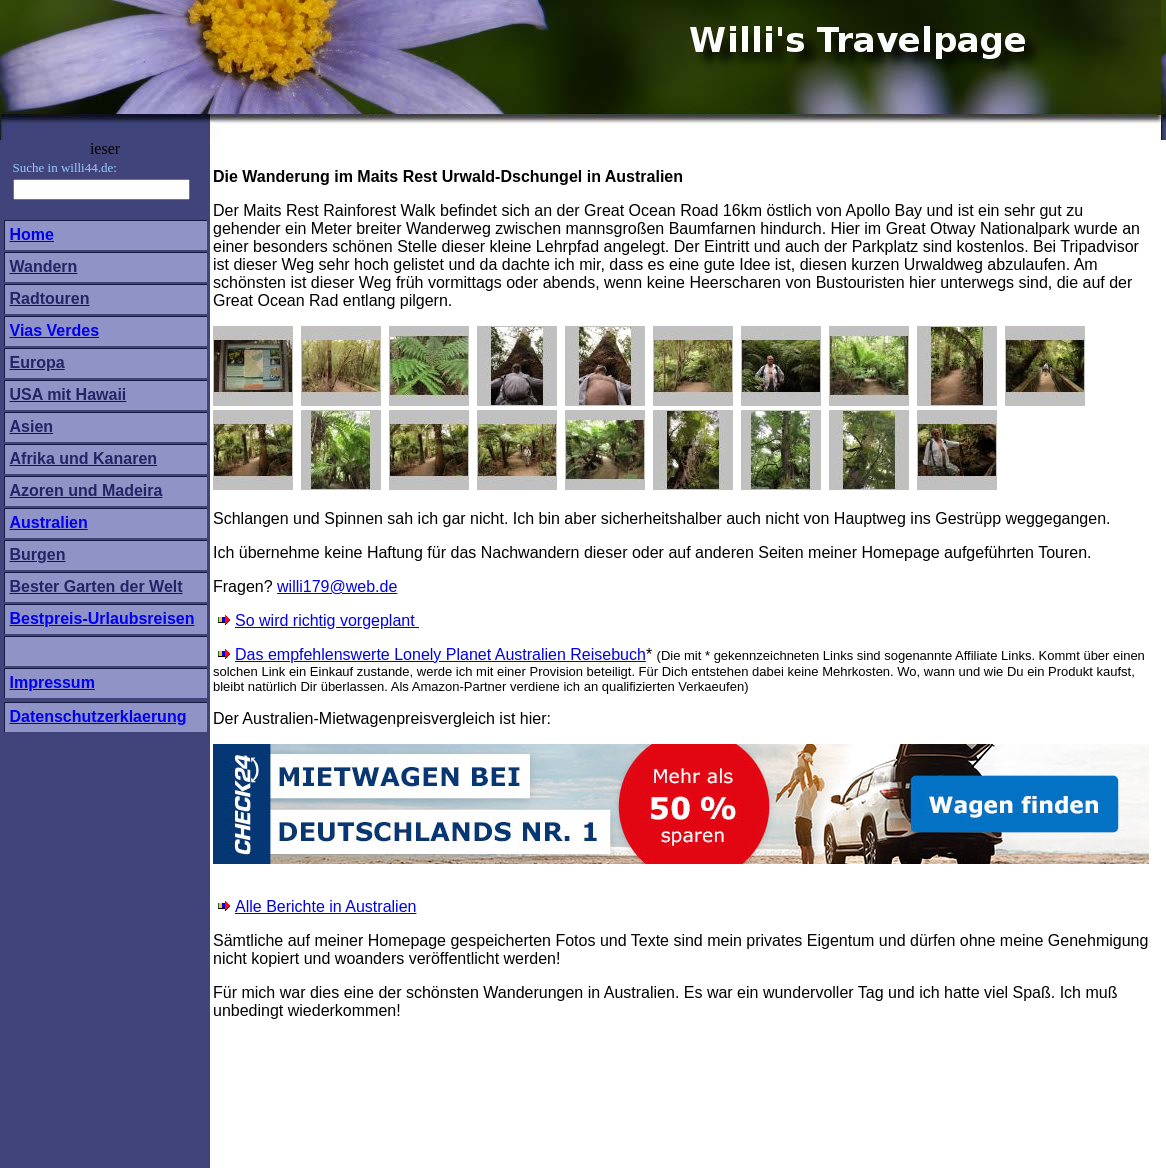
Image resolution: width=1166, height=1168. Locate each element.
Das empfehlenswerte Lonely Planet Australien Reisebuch (440, 654)
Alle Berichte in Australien (325, 906)
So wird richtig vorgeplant (327, 620)
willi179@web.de (337, 586)
